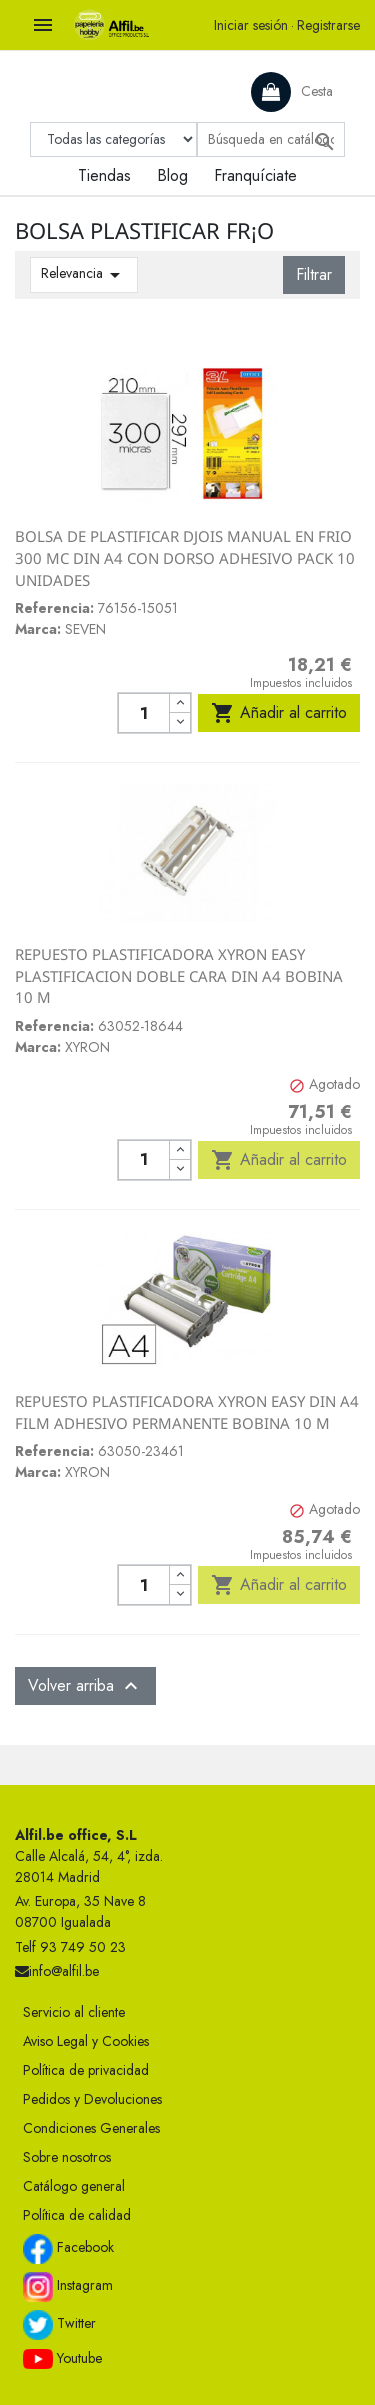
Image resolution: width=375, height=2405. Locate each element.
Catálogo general (74, 2186)
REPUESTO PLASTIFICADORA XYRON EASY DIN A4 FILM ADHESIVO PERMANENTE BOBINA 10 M (187, 1412)
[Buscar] (271, 139)
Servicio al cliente (74, 2012)
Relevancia (84, 275)
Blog (172, 175)
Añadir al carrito (279, 713)
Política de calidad (77, 2215)
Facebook (68, 2249)
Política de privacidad (86, 2070)
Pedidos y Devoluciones (92, 2099)
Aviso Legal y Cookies (86, 2041)
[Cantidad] (143, 713)
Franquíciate (255, 175)
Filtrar (314, 274)
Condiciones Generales (91, 2128)
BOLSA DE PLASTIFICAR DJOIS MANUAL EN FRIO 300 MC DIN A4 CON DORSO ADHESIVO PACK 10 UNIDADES (185, 557)
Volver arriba (85, 1686)
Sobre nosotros (67, 2157)
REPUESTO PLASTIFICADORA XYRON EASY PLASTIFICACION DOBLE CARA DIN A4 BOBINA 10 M (179, 975)
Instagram (68, 2287)
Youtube (62, 2359)
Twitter (59, 2325)
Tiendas (104, 175)
